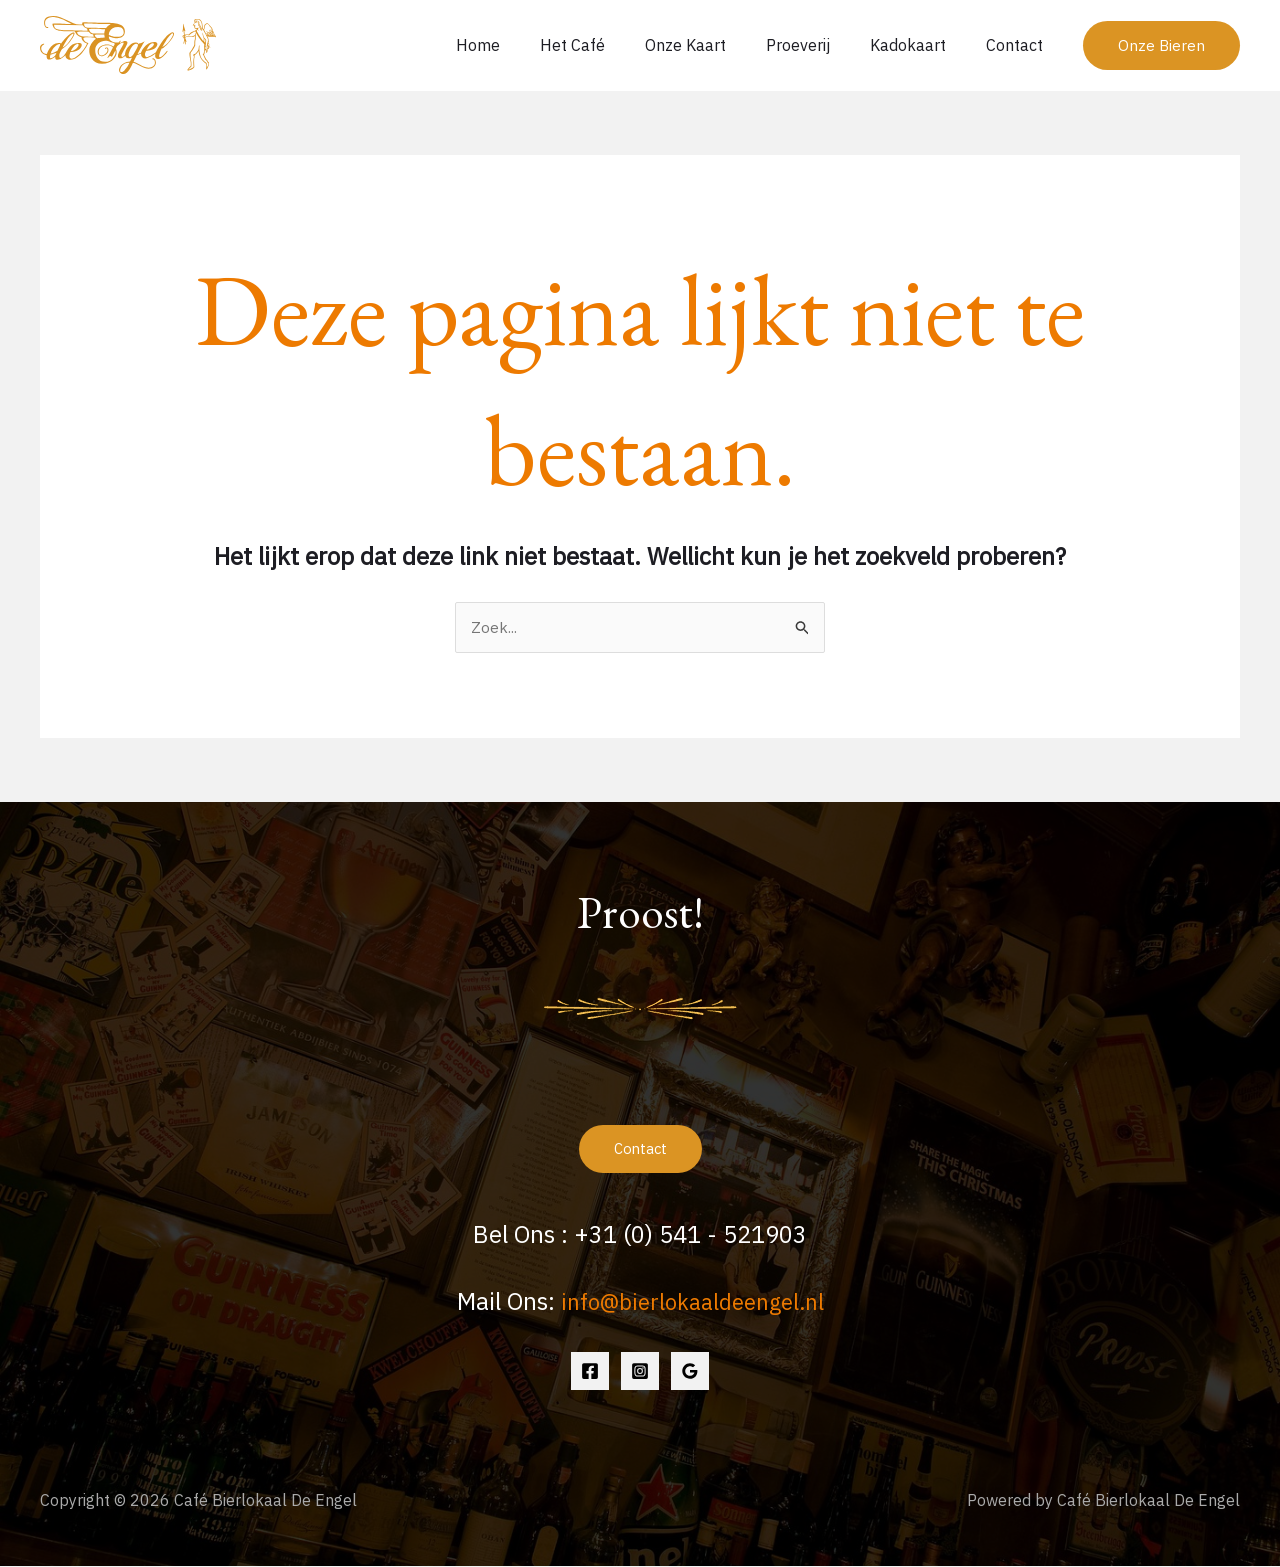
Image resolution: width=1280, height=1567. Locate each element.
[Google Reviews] (690, 1372)
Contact (1018, 45)
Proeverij (818, 45)
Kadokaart (920, 45)
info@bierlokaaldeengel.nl (692, 1303)
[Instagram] (640, 1372)
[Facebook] (590, 1372)
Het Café (608, 45)
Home (522, 45)
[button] (1161, 45)
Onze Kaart (713, 45)
